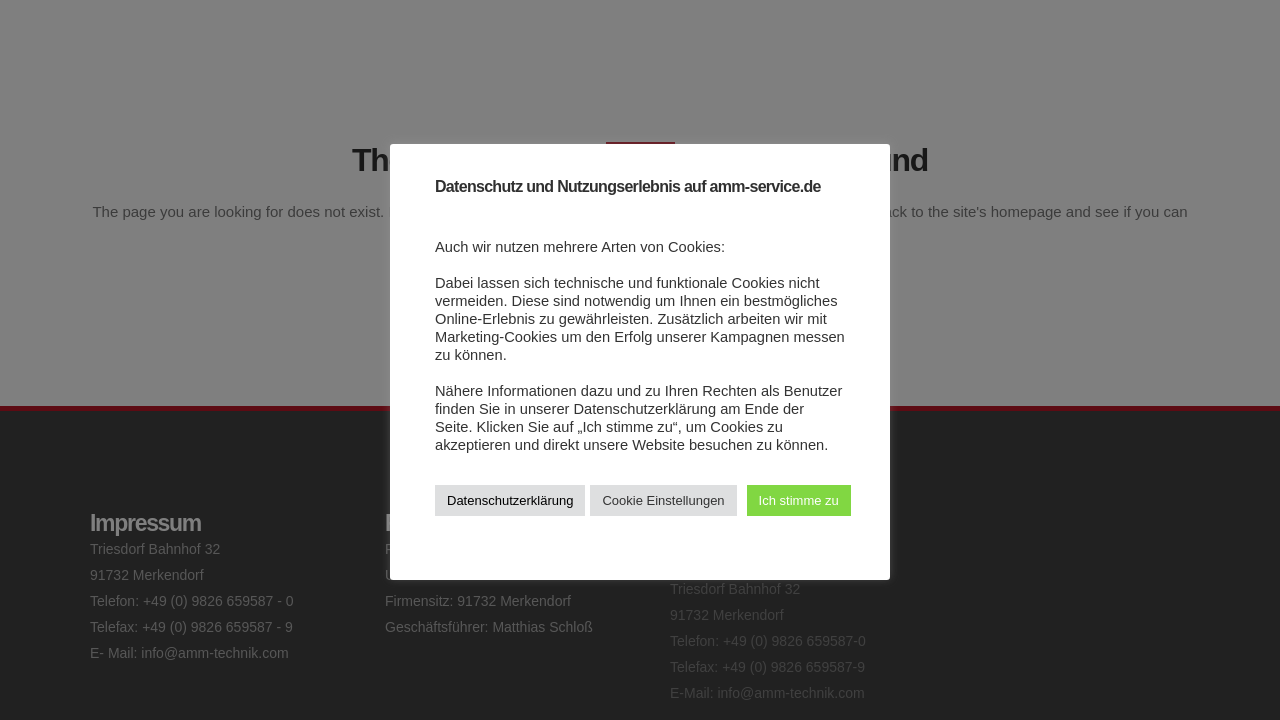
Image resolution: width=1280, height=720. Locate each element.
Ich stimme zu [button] (799, 500)
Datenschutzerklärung (510, 500)
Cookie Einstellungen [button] (663, 500)
